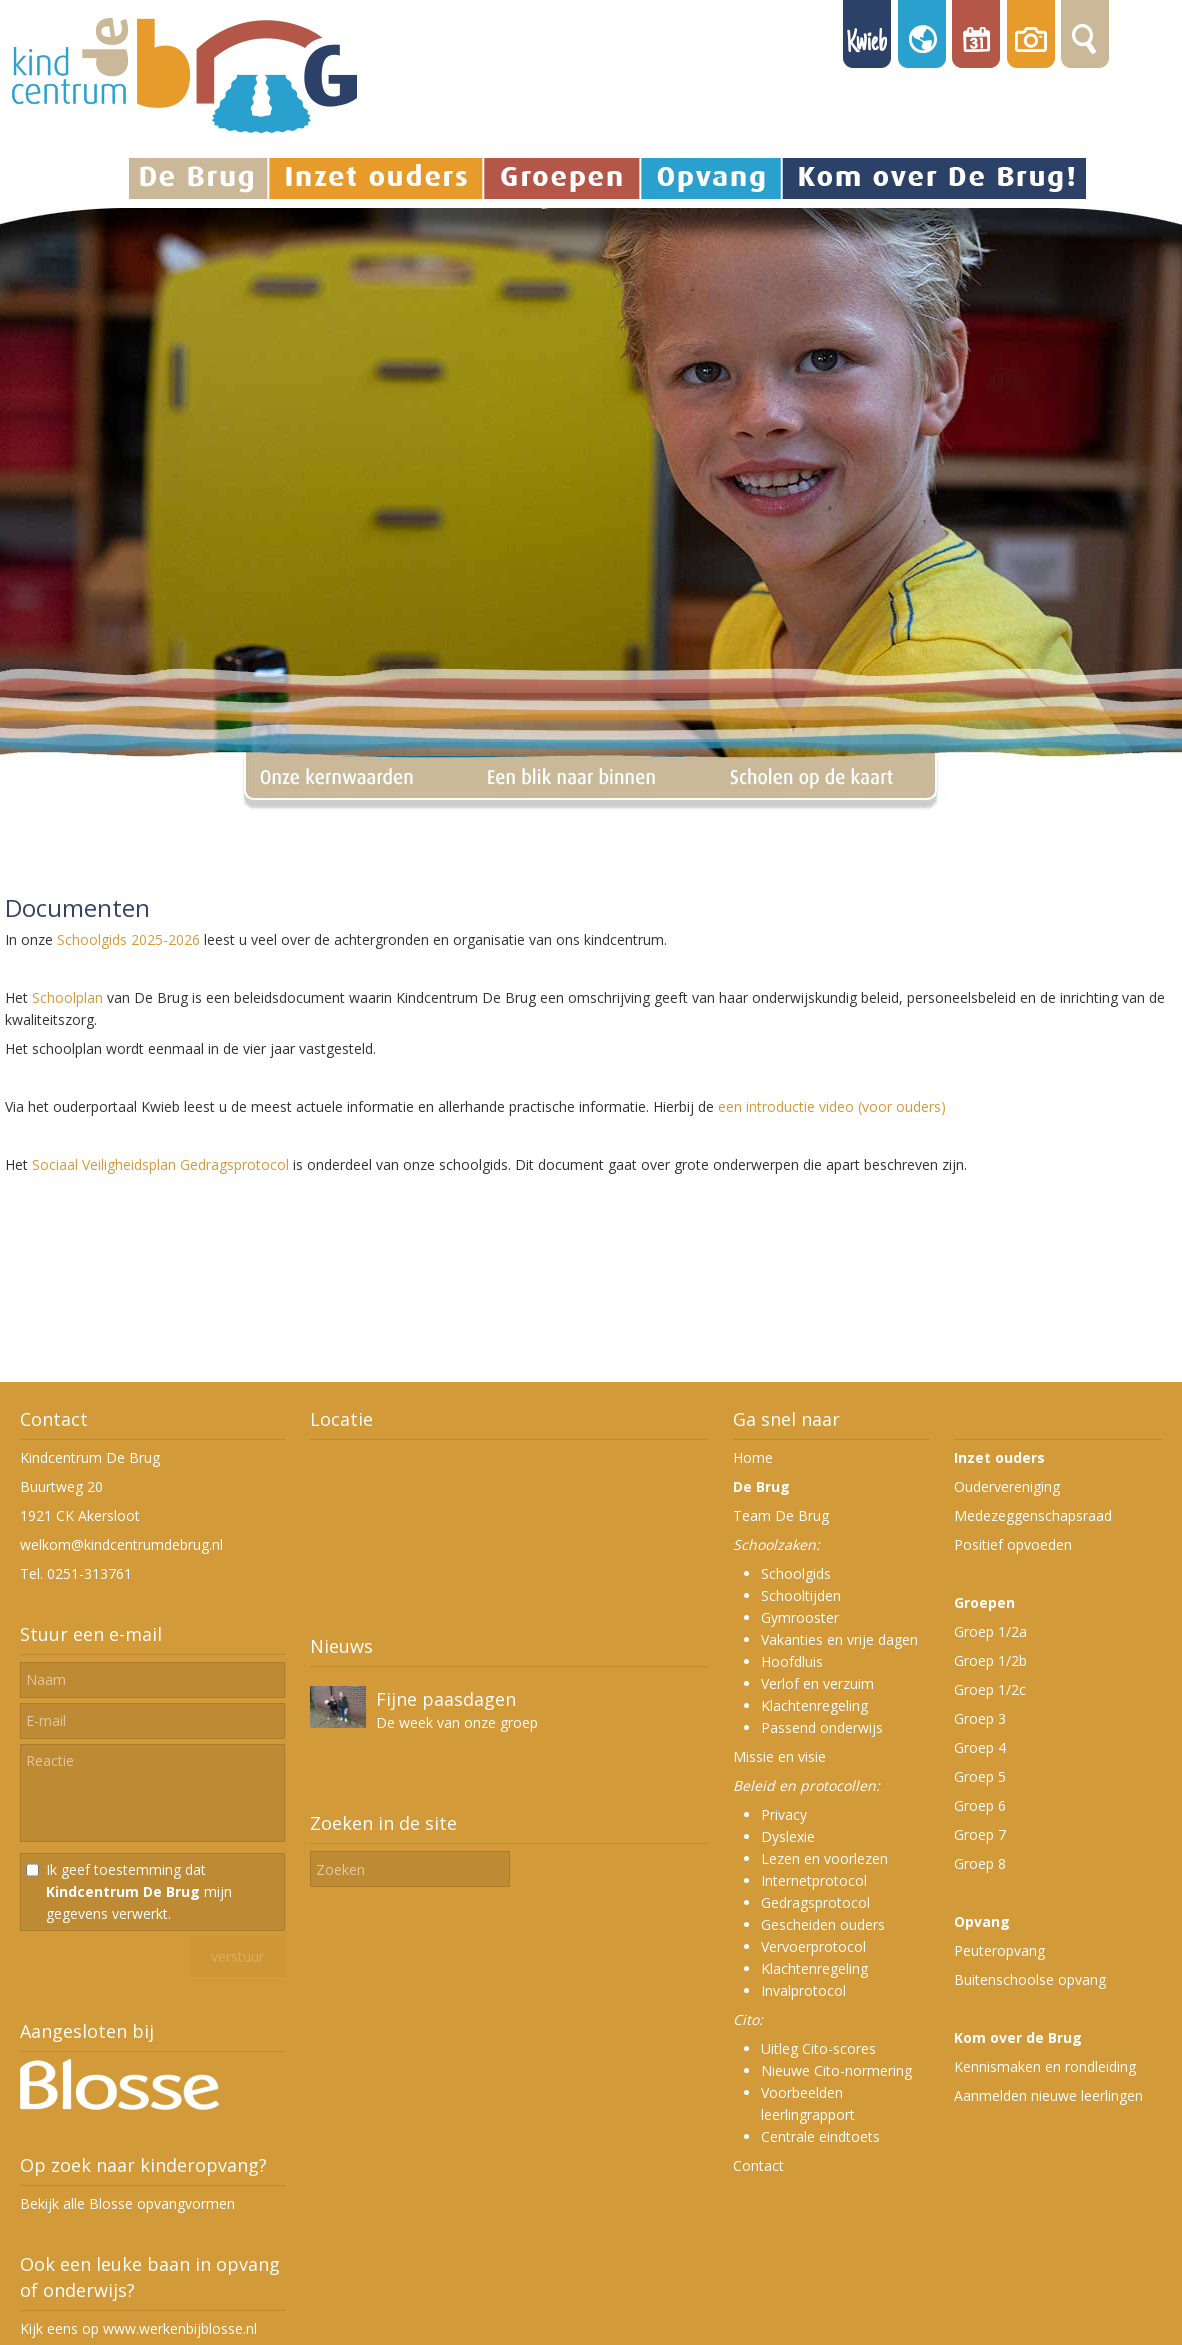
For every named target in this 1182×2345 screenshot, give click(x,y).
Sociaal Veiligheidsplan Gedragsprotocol (160, 1164)
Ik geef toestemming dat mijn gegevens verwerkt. (139, 1891)
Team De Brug (781, 1515)
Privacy (784, 1814)
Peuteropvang (999, 1950)
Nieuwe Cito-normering (836, 2070)
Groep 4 (980, 1747)
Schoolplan (67, 997)
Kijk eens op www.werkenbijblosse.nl (138, 2328)
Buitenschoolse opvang (1030, 1979)
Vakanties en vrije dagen (839, 1639)
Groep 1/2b (990, 1660)
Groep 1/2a (990, 1631)
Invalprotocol (803, 1990)
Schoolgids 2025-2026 (128, 939)
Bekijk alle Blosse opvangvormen (127, 2203)
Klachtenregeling (814, 1705)
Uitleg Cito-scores (818, 2048)
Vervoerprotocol (813, 1946)
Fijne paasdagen (446, 1699)
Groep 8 (980, 1863)
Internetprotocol (814, 1880)
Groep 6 (980, 1805)
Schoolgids (796, 1573)
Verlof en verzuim (817, 1683)
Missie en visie (779, 1756)
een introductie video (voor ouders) (832, 1106)
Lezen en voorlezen (824, 1858)
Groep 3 (980, 1718)
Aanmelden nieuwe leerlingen (1048, 2095)
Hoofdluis (792, 1661)
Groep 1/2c (990, 1689)
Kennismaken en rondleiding (1045, 2066)
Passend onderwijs (822, 1727)
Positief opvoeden (1013, 1544)
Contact (758, 2165)
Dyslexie (788, 1836)
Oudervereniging (1007, 1486)
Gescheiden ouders (823, 1924)
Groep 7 (980, 1834)
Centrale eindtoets (820, 2136)
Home (753, 1457)
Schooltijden (801, 1595)
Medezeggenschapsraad (1033, 1515)
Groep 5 (980, 1776)
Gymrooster (800, 1617)
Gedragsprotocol (815, 1902)
